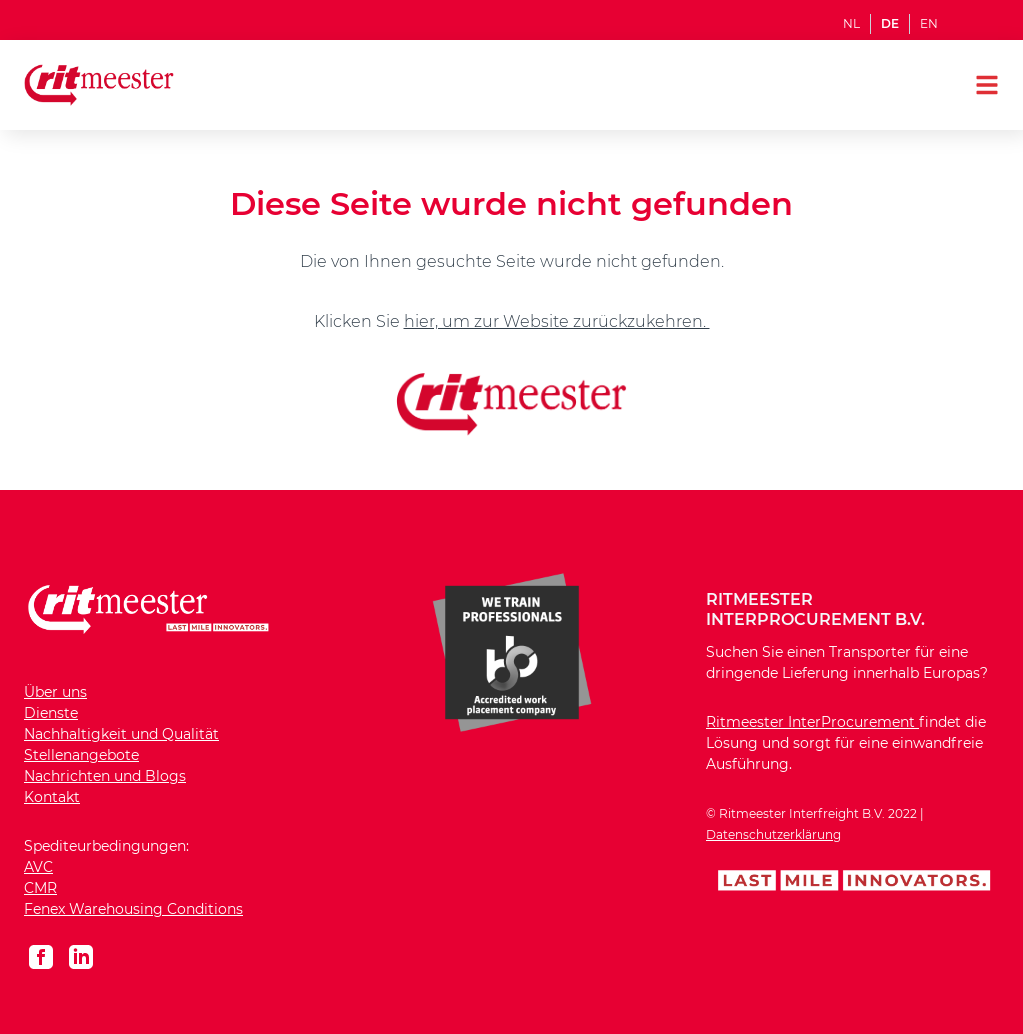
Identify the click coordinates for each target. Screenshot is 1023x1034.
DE (890, 24)
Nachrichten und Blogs (105, 776)
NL (851, 24)
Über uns (55, 692)
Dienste (51, 713)
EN (929, 24)
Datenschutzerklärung (773, 834)
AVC (38, 867)
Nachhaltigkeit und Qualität (121, 734)
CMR (40, 888)
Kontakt (52, 797)
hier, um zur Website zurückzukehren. (557, 321)
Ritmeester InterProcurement (812, 722)
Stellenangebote (81, 755)
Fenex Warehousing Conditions (133, 909)
